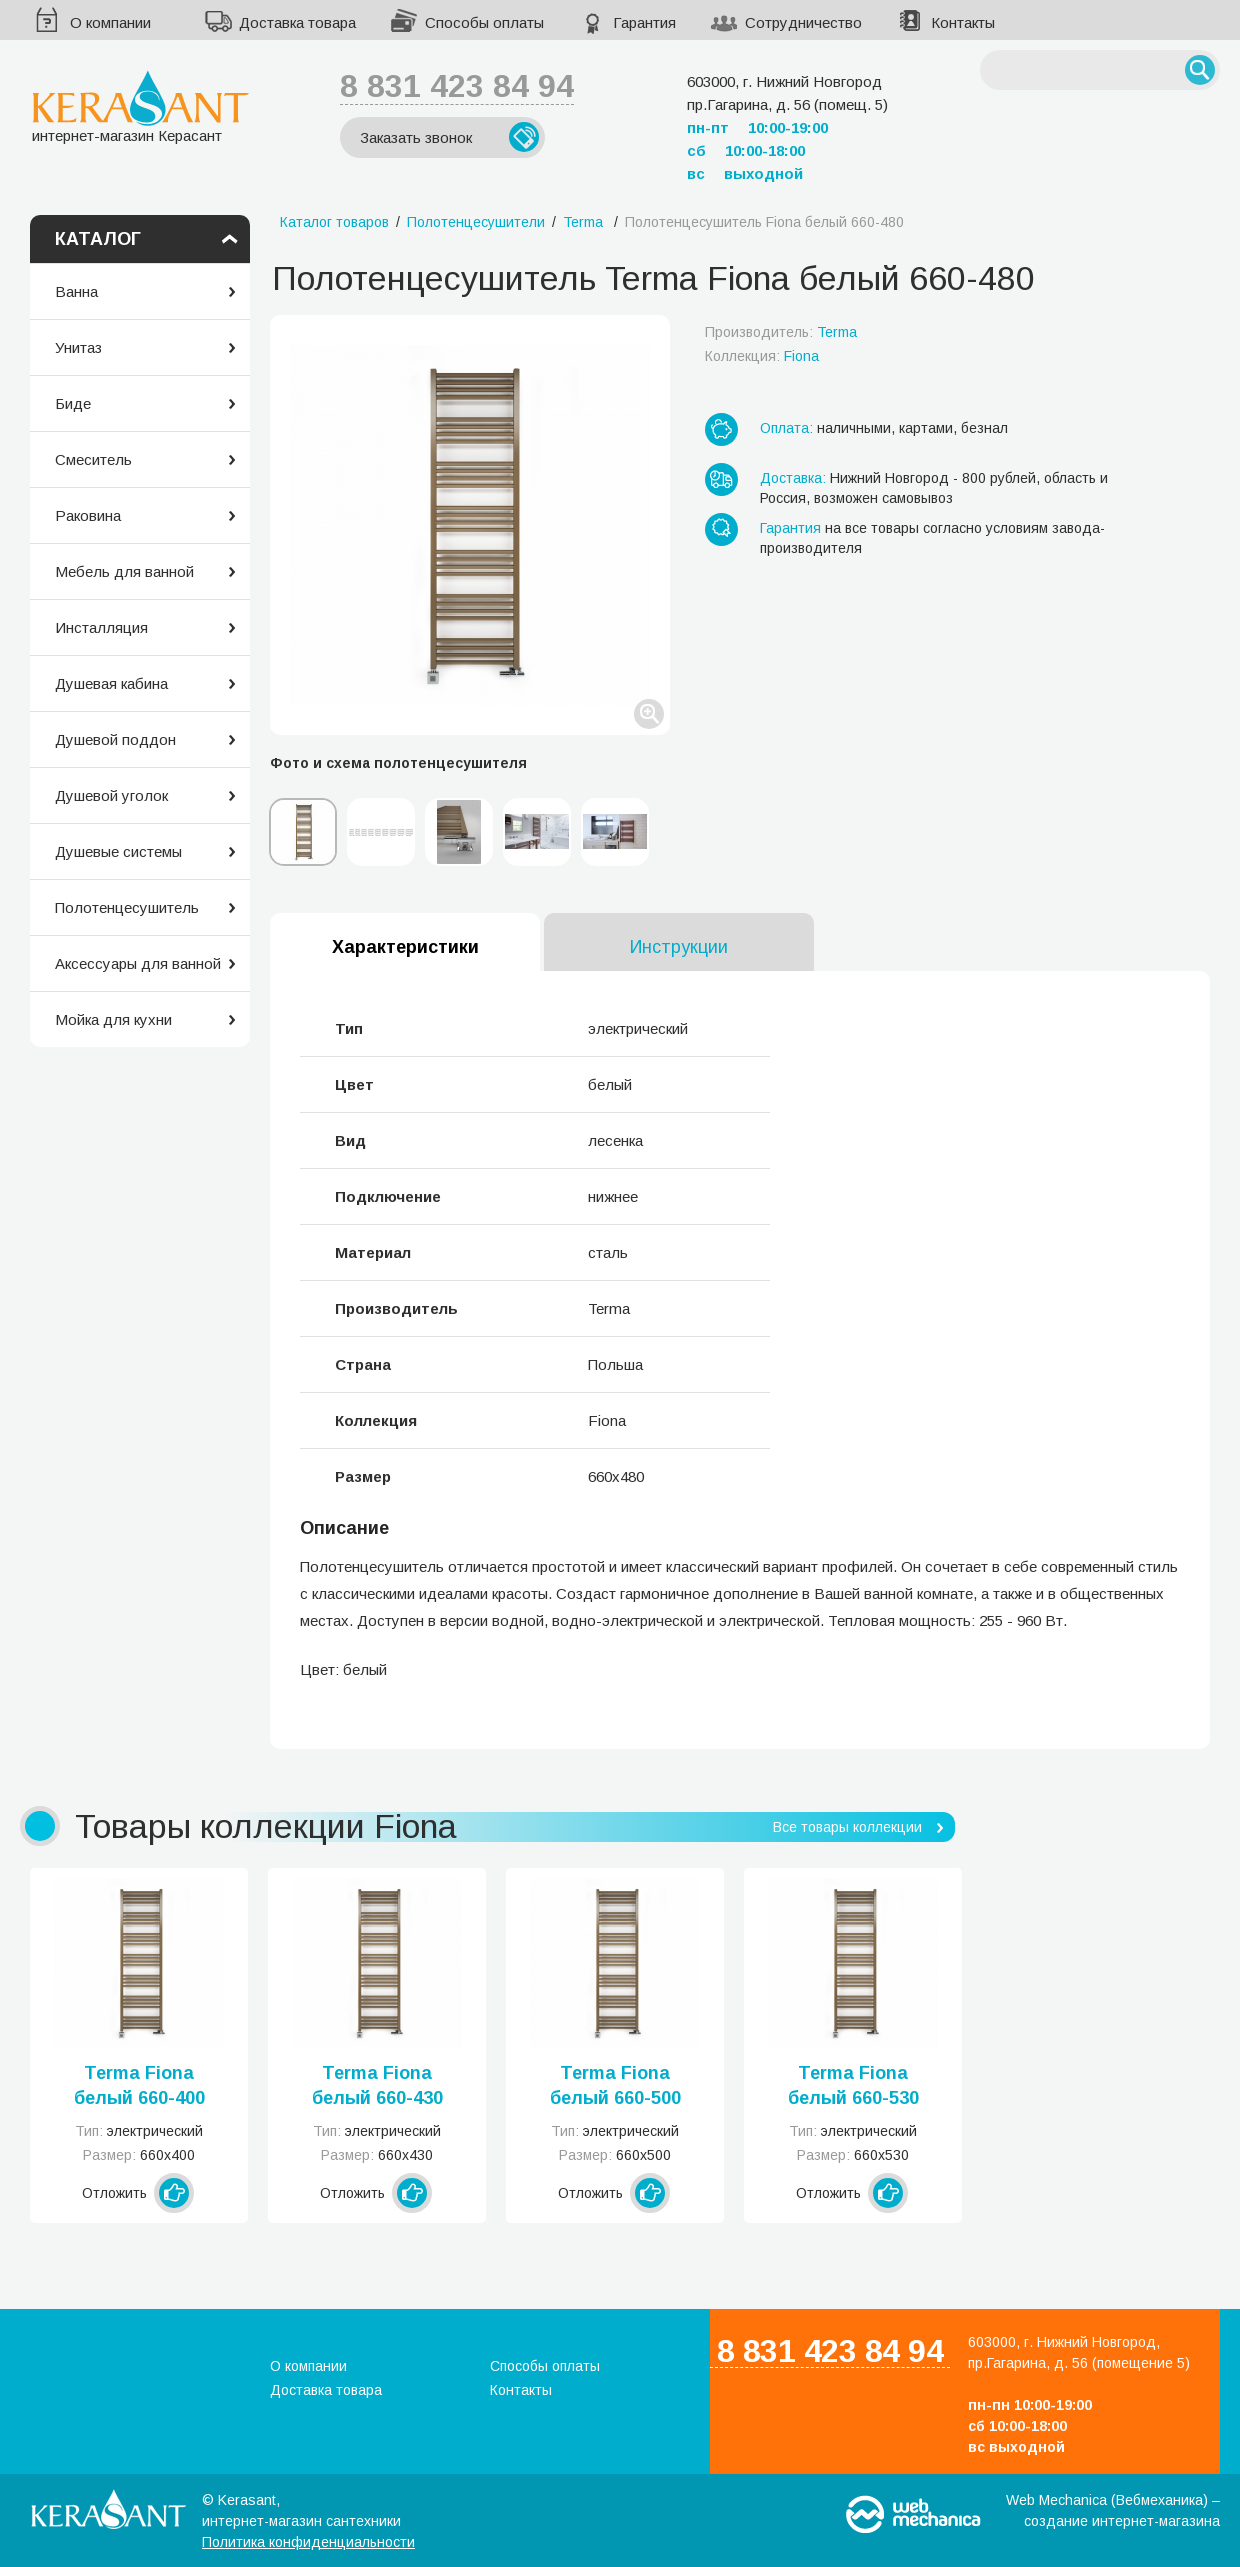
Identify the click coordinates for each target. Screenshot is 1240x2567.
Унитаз (78, 347)
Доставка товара (297, 22)
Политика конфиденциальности (308, 2542)
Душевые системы (118, 851)
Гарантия (644, 22)
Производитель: (781, 332)
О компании (110, 22)
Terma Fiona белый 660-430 (377, 2085)
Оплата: (786, 428)
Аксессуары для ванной (138, 963)
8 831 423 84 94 (457, 86)
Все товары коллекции (847, 1827)
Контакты (963, 22)
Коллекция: (762, 356)
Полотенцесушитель (127, 907)
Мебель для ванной (124, 571)
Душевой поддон (115, 739)
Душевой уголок (111, 795)
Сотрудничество (803, 22)
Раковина (88, 515)
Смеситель (93, 459)
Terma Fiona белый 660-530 (853, 2085)
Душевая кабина (111, 683)
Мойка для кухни (113, 1019)
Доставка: (793, 478)
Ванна (76, 291)
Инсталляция (101, 627)
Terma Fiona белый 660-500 (615, 2085)
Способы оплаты (484, 22)
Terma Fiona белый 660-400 (139, 2085)
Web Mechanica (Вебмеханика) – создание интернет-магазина (1113, 2510)
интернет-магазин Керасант (140, 106)
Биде (73, 403)
